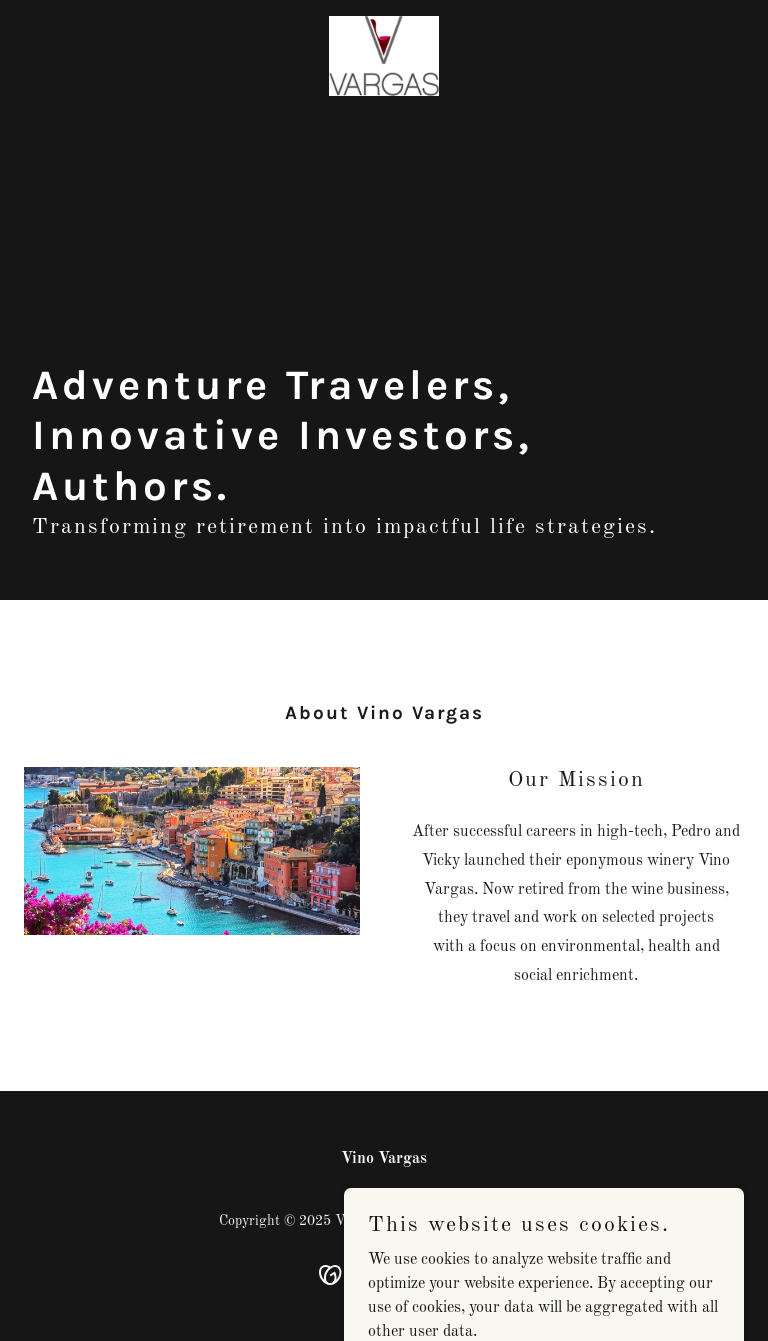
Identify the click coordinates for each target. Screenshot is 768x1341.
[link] (384, 56)
